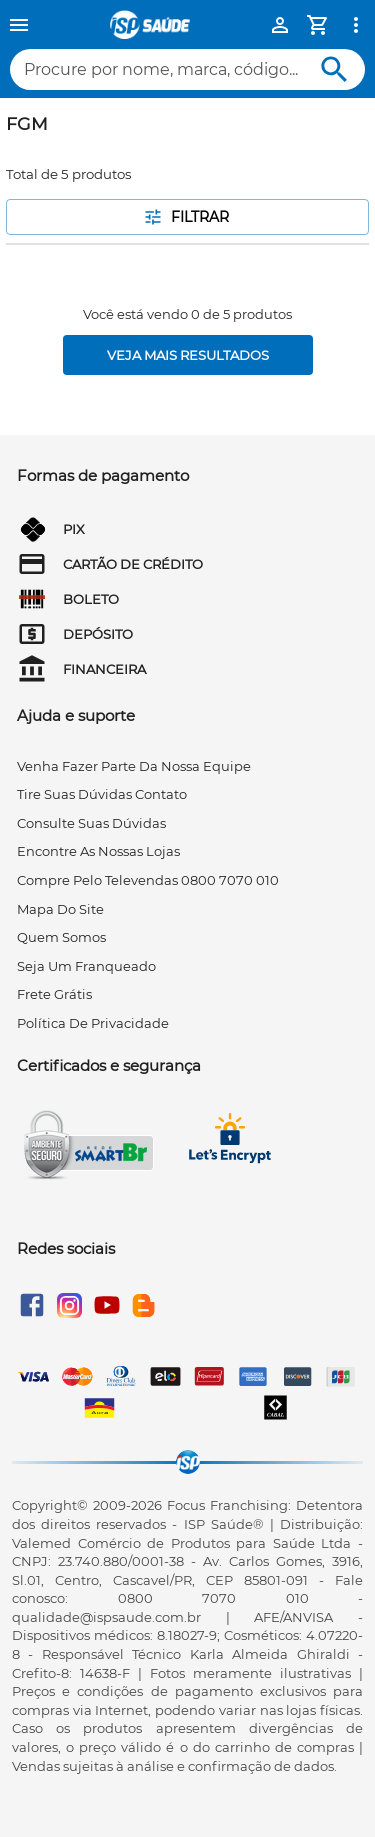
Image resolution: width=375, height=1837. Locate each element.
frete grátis (54, 994)
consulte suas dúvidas (91, 823)
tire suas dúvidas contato (102, 794)
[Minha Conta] (280, 25)
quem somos (61, 937)
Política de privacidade (93, 1023)
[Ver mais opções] (356, 25)
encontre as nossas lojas (98, 851)
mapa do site (60, 909)
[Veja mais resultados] (188, 355)
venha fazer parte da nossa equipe (134, 766)
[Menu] (19, 25)
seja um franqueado (86, 966)
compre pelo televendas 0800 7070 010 (148, 880)
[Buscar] (334, 69)
